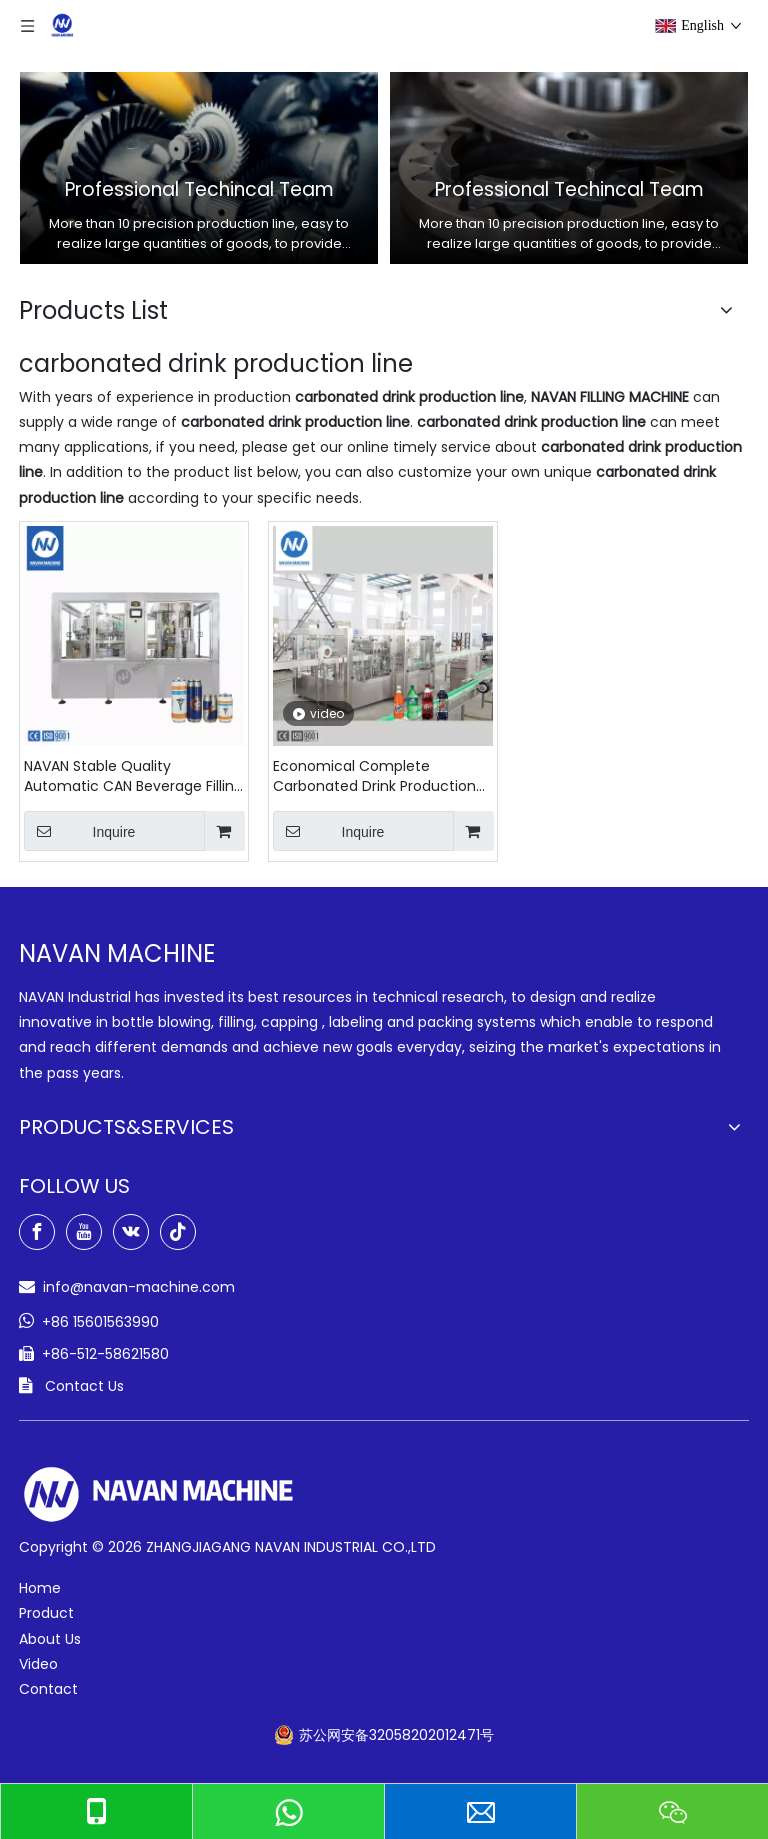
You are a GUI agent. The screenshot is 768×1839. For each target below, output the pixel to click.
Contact (48, 1689)
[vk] (131, 1232)
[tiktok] (178, 1232)
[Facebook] (37, 1232)
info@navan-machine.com (139, 1287)
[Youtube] (84, 1232)
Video (38, 1664)
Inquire (79, 831)
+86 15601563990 (100, 1322)
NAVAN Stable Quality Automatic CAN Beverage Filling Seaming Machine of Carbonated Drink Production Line (133, 776)
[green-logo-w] (159, 1494)
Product (46, 1613)
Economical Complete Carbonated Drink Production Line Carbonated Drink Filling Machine (374, 776)
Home (40, 1588)
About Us (50, 1639)
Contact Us (84, 1386)
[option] (199, 168)
